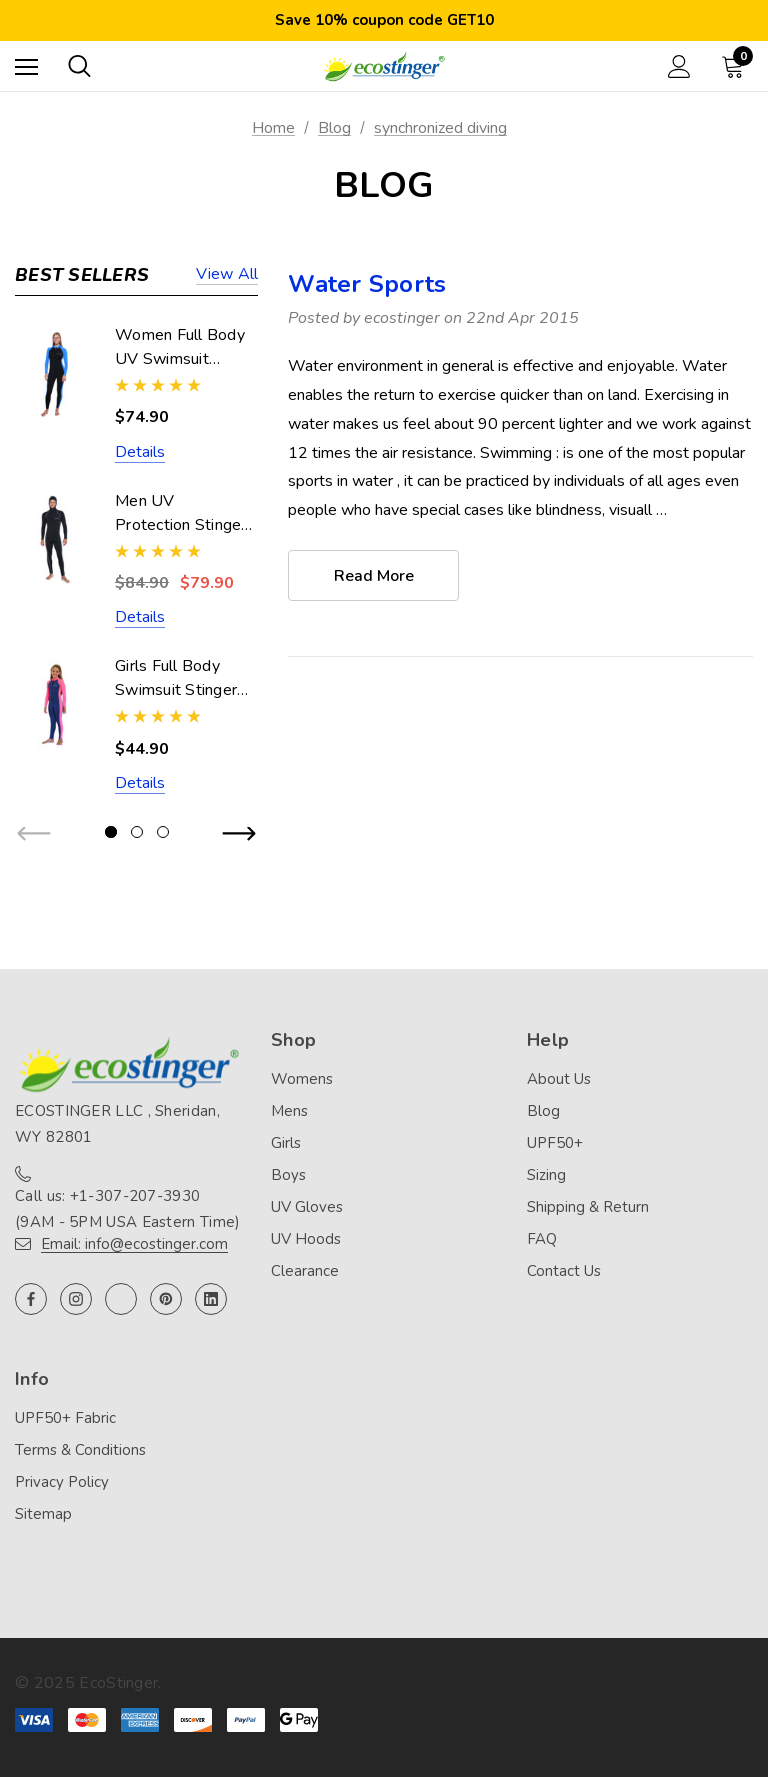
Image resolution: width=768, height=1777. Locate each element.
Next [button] (238, 835)
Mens (289, 1111)
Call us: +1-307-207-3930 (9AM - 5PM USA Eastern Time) (127, 1209)
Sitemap (43, 1514)
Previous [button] (35, 835)
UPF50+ (555, 1143)
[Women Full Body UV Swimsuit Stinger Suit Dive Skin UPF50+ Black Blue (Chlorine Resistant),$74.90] (55, 373)
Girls (286, 1143)
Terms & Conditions (80, 1450)
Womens (302, 1079)
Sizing (546, 1175)
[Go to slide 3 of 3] (163, 832)
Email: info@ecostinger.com (134, 1244)
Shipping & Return (588, 1207)
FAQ (542, 1239)
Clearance (305, 1271)
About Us (559, 1079)
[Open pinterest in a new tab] (166, 1299)
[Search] (79, 66)
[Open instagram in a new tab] (76, 1299)
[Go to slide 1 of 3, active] (111, 832)
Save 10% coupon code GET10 (384, 20)
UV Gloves (307, 1207)
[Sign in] (679, 66)
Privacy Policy (62, 1482)
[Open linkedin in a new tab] (211, 1299)
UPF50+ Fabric (65, 1418)
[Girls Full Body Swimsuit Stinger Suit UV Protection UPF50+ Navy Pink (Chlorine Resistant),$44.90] (55, 704)
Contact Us (564, 1271)
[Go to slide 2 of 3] (137, 832)
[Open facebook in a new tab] (31, 1299)
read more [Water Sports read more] (374, 576)
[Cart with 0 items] (737, 66)
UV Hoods (306, 1239)
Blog (543, 1111)
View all (227, 275)
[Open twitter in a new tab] (121, 1299)
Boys (288, 1175)
